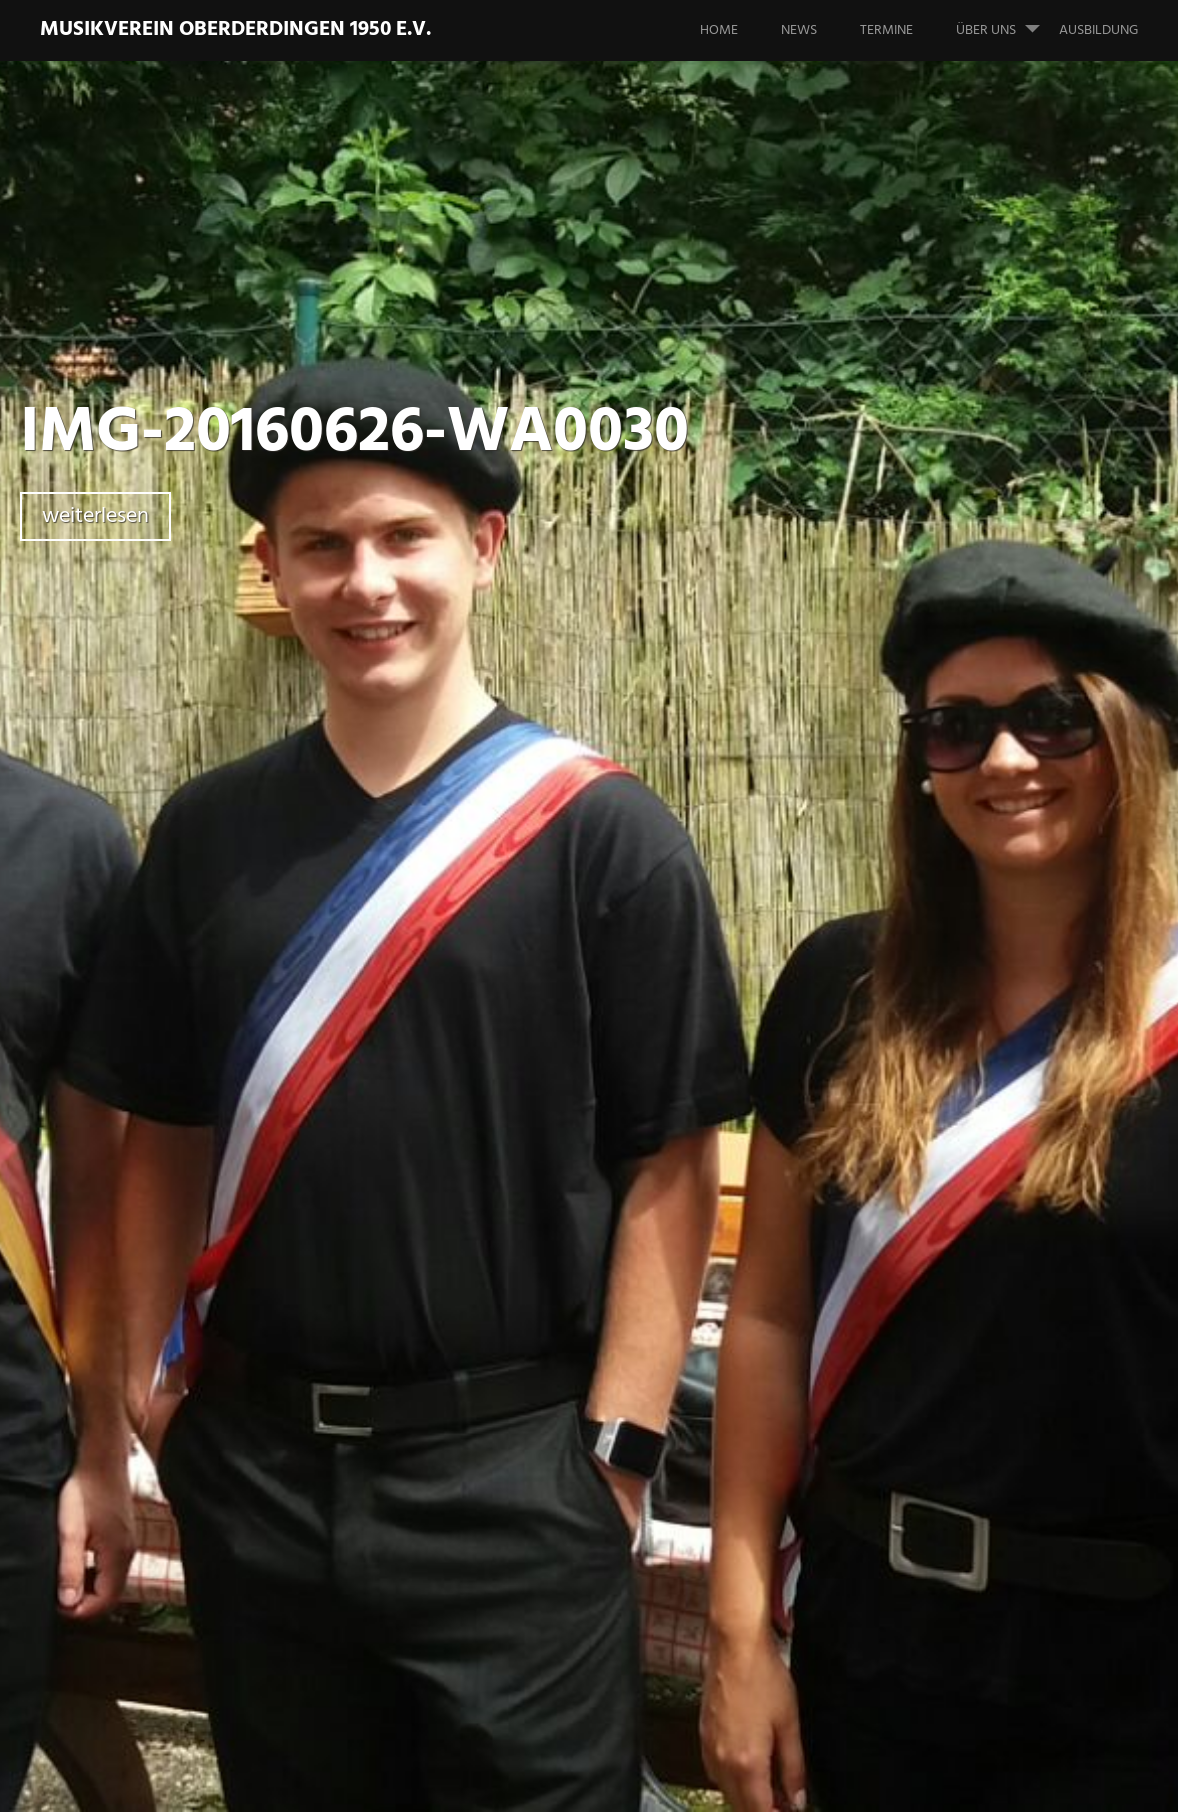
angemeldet (507, 1419)
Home (719, 30)
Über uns (1006, 21)
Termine (886, 30)
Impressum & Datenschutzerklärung (807, 1781)
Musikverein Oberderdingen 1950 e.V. (235, 29)
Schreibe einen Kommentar (275, 765)
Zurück (429, 1070)
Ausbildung (1098, 30)
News (799, 30)
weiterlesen (95, 516)
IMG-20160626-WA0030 (354, 433)
